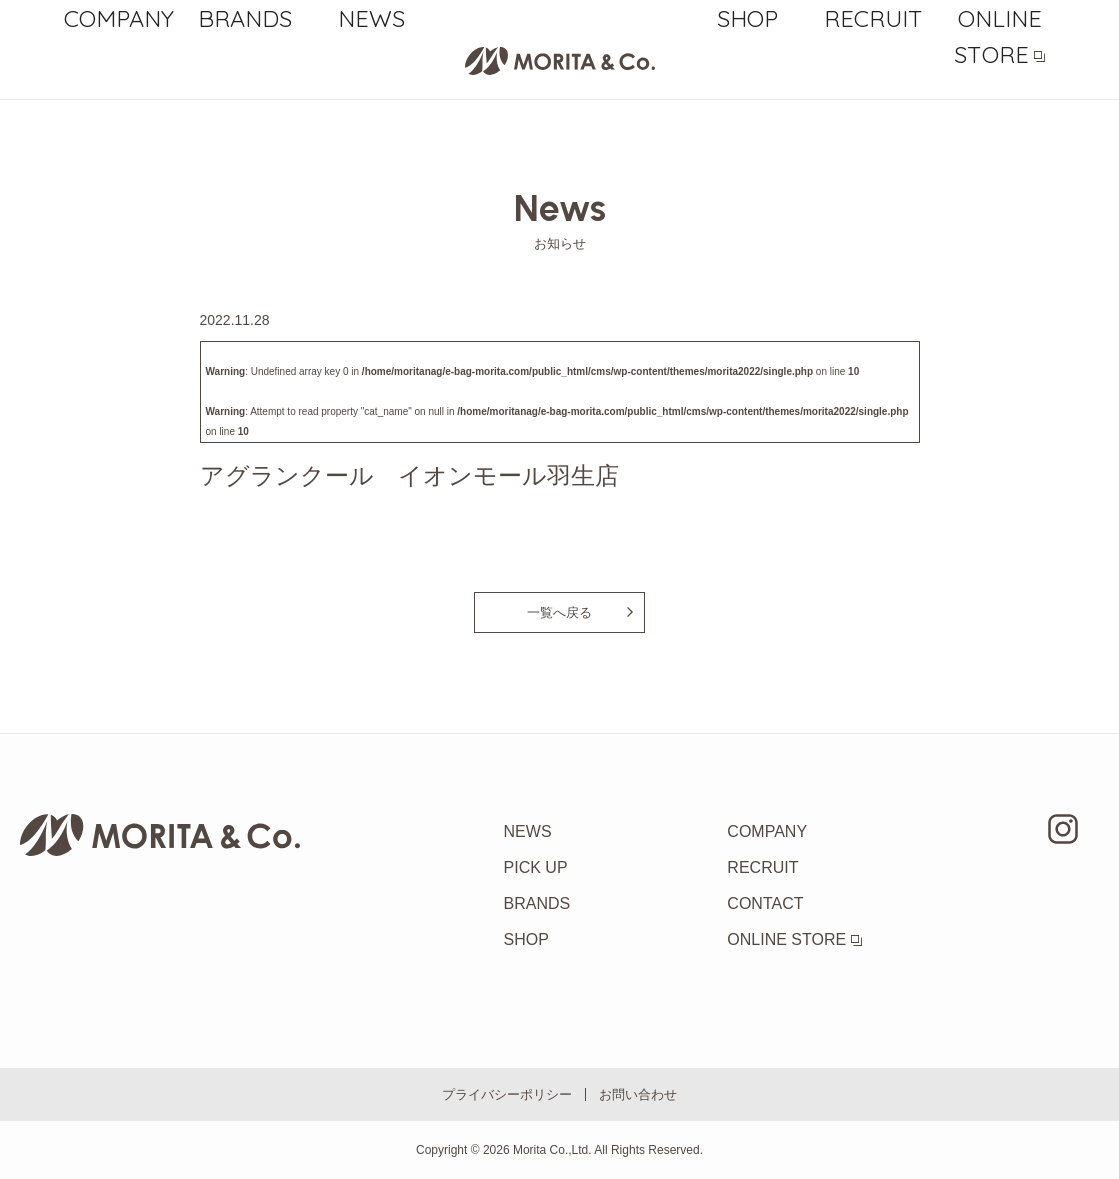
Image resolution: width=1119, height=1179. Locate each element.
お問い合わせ (638, 1094)
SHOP (747, 62)
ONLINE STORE (1000, 62)
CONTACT (765, 903)
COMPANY (119, 62)
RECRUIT (873, 62)
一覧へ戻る (559, 612)
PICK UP (536, 867)
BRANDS (245, 62)
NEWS (371, 62)
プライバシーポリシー (507, 1094)
